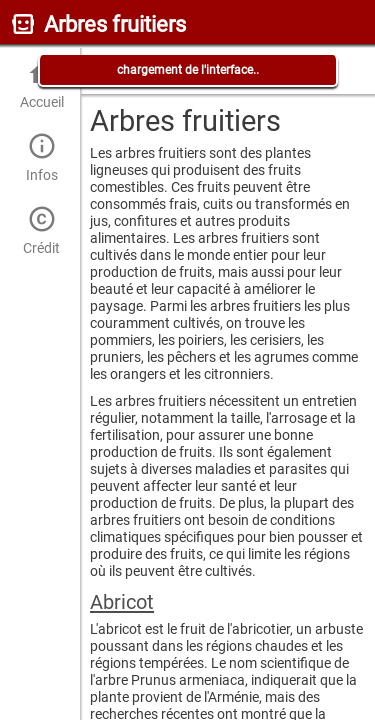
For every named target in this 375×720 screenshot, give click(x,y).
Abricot (122, 602)
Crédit (41, 230)
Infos (41, 157)
